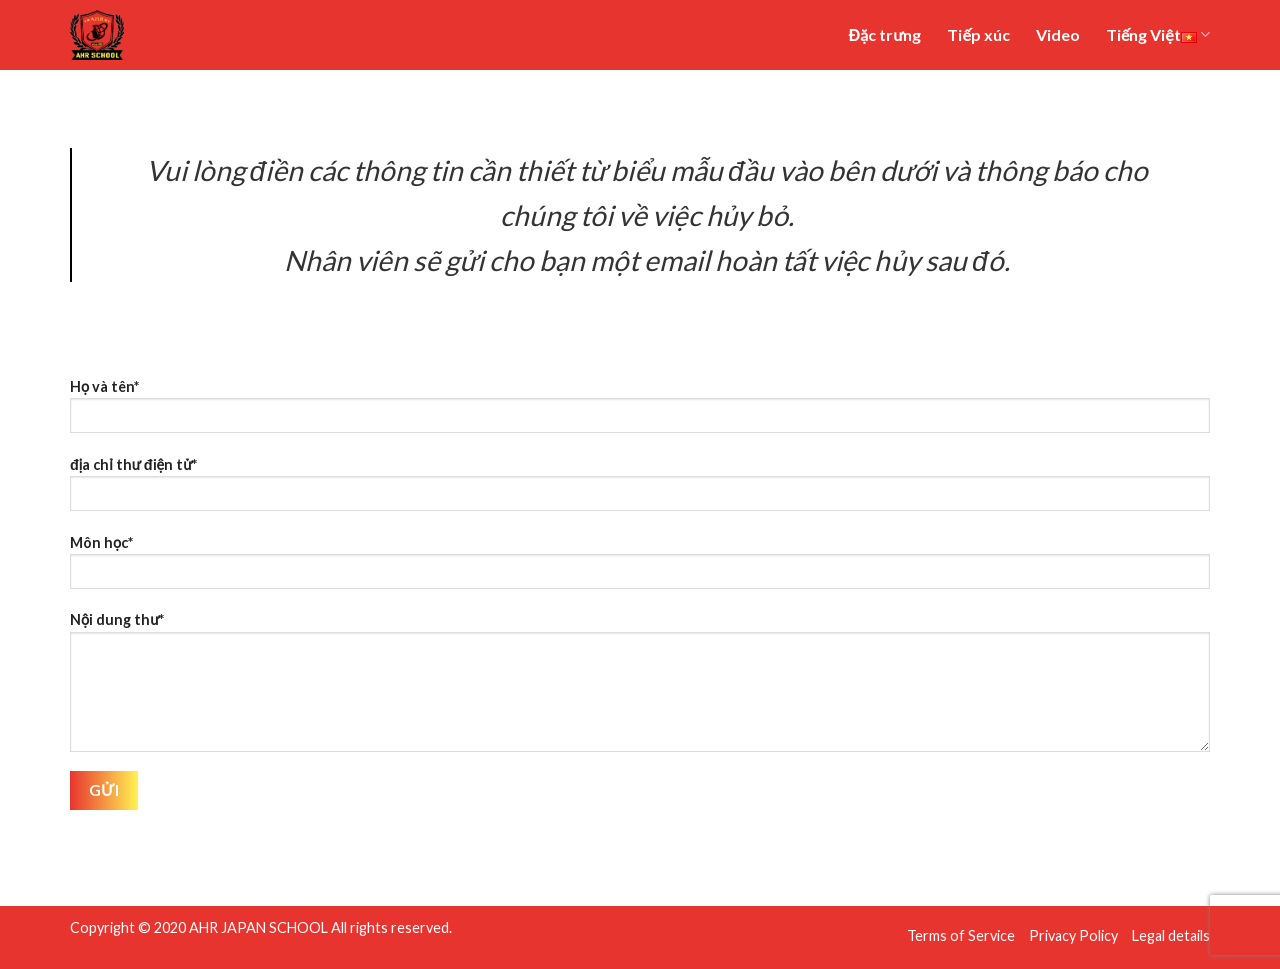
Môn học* (640, 568)
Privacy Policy (1073, 935)
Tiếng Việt (1158, 35)
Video (1058, 34)
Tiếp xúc (978, 34)
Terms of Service (961, 935)
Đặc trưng (885, 34)
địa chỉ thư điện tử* (640, 490)
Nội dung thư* (640, 688)
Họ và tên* (640, 412)
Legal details (1171, 935)
